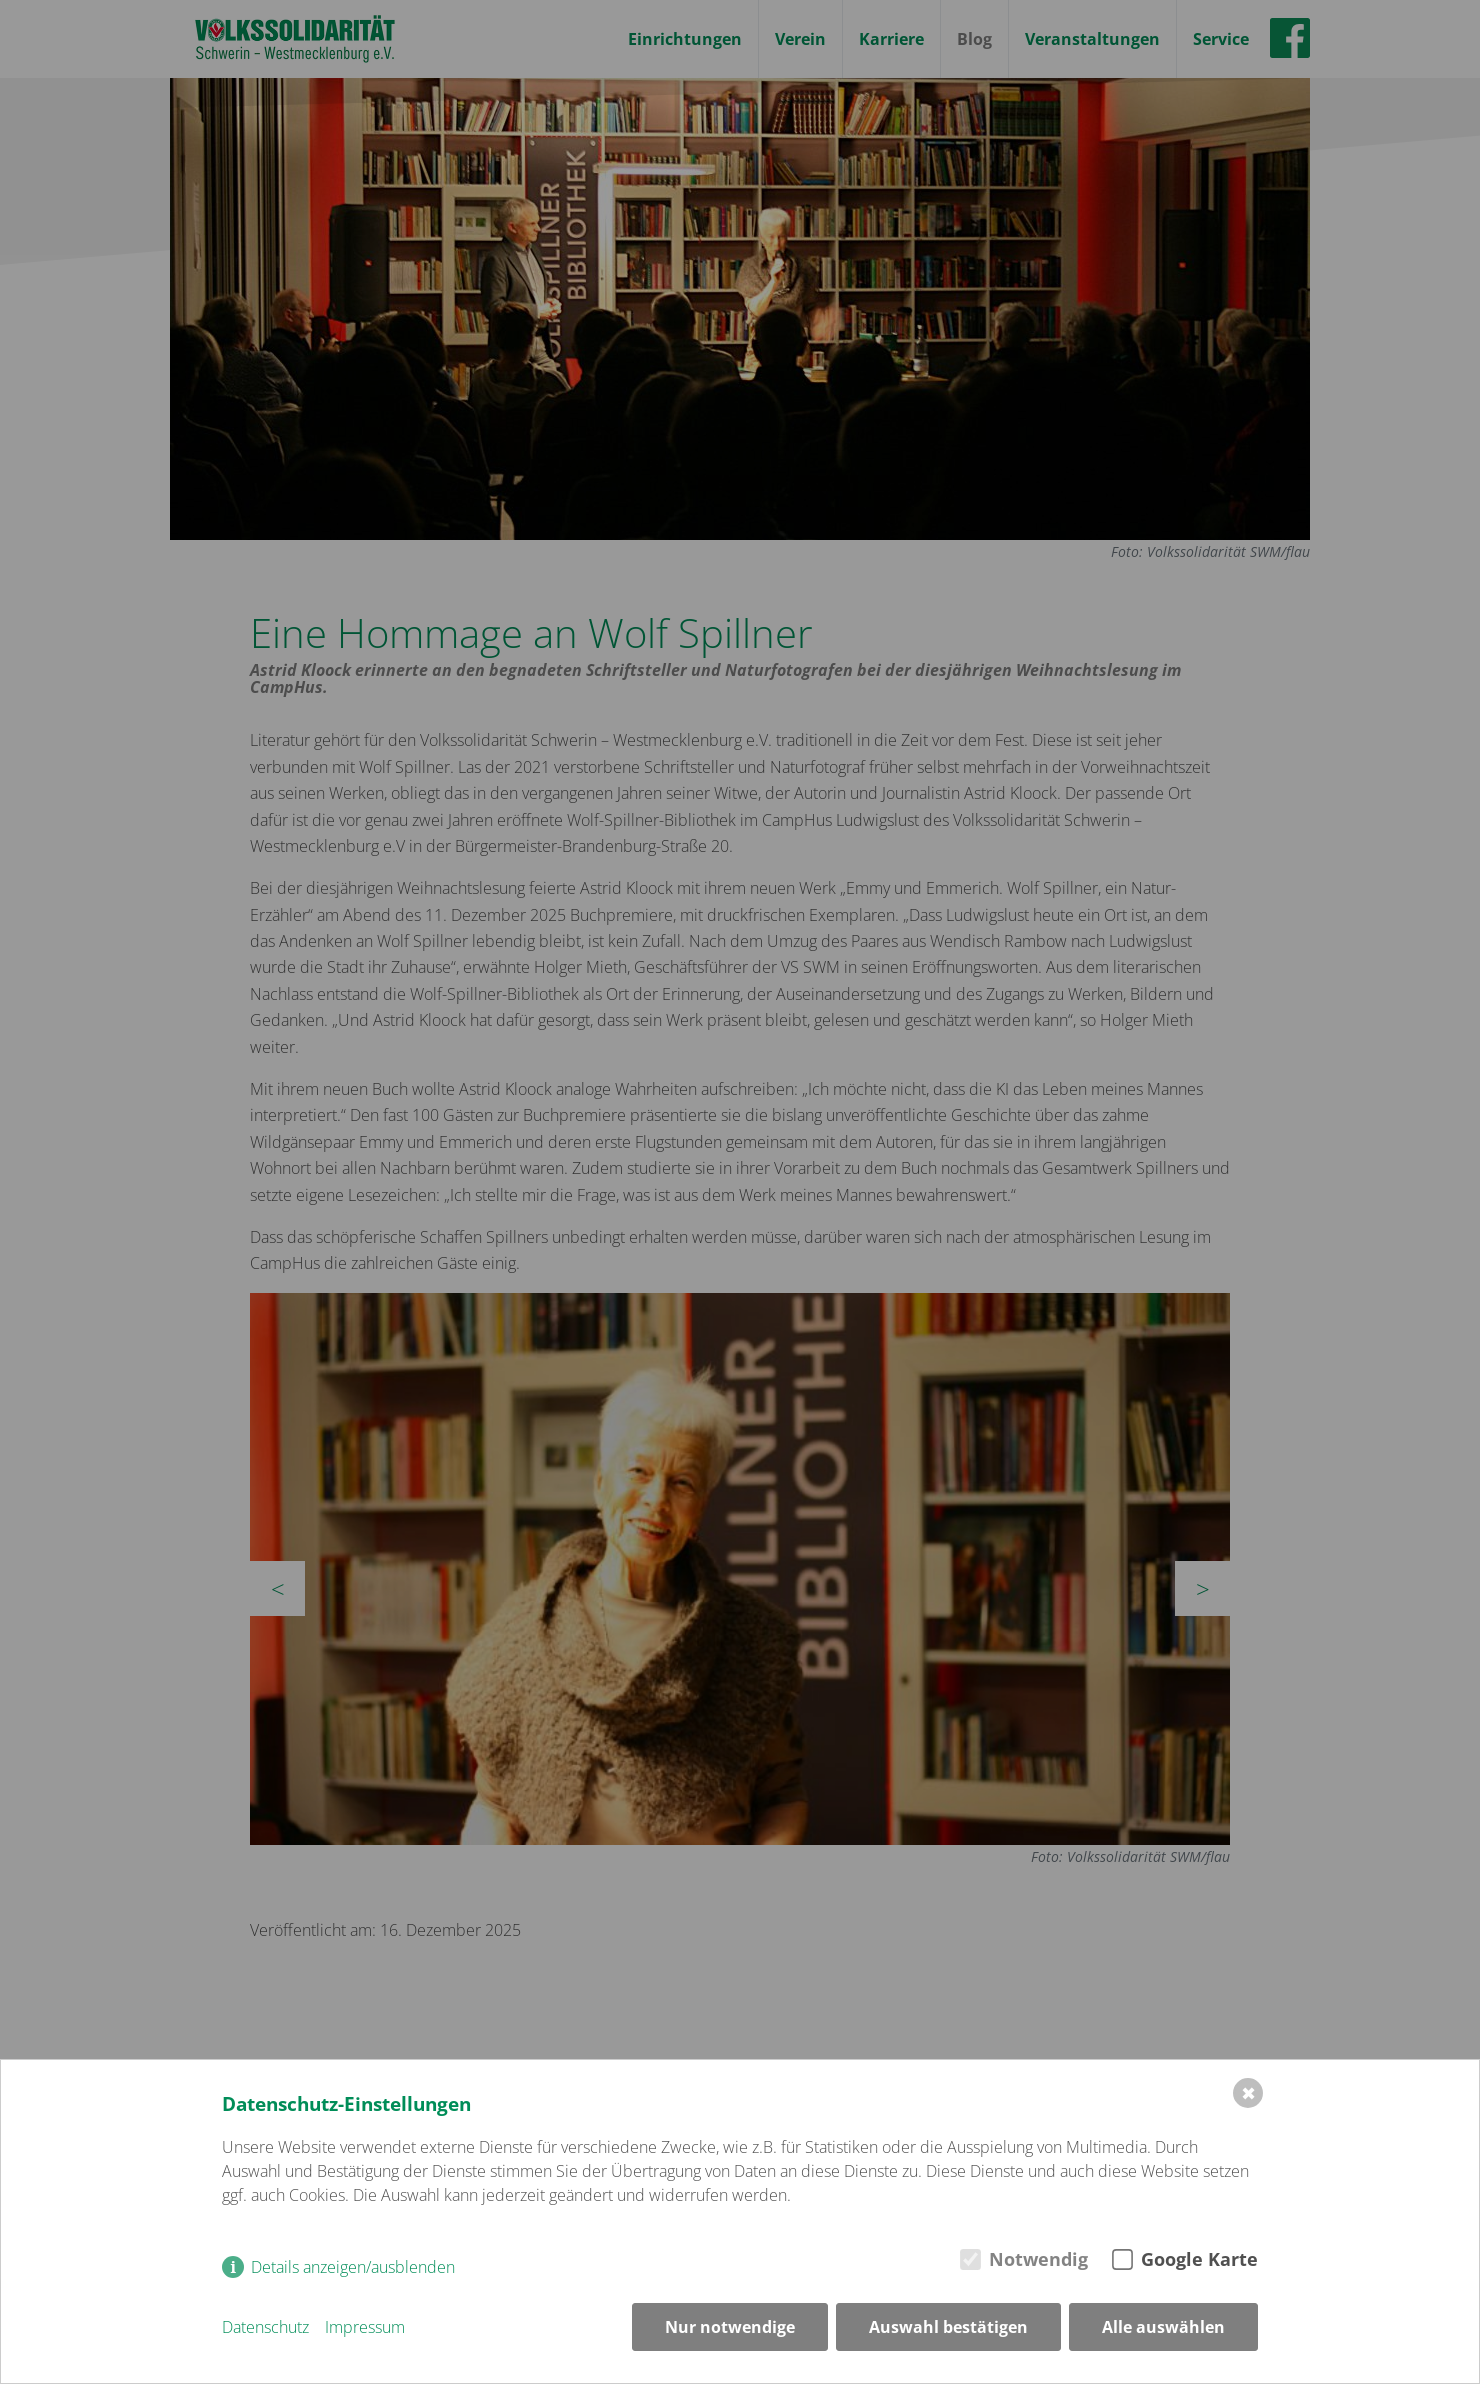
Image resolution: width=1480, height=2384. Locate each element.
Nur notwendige (730, 2327)
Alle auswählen (1163, 2327)
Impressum (365, 2327)
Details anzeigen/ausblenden (353, 2267)
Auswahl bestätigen (948, 2327)
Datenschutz (265, 2327)
